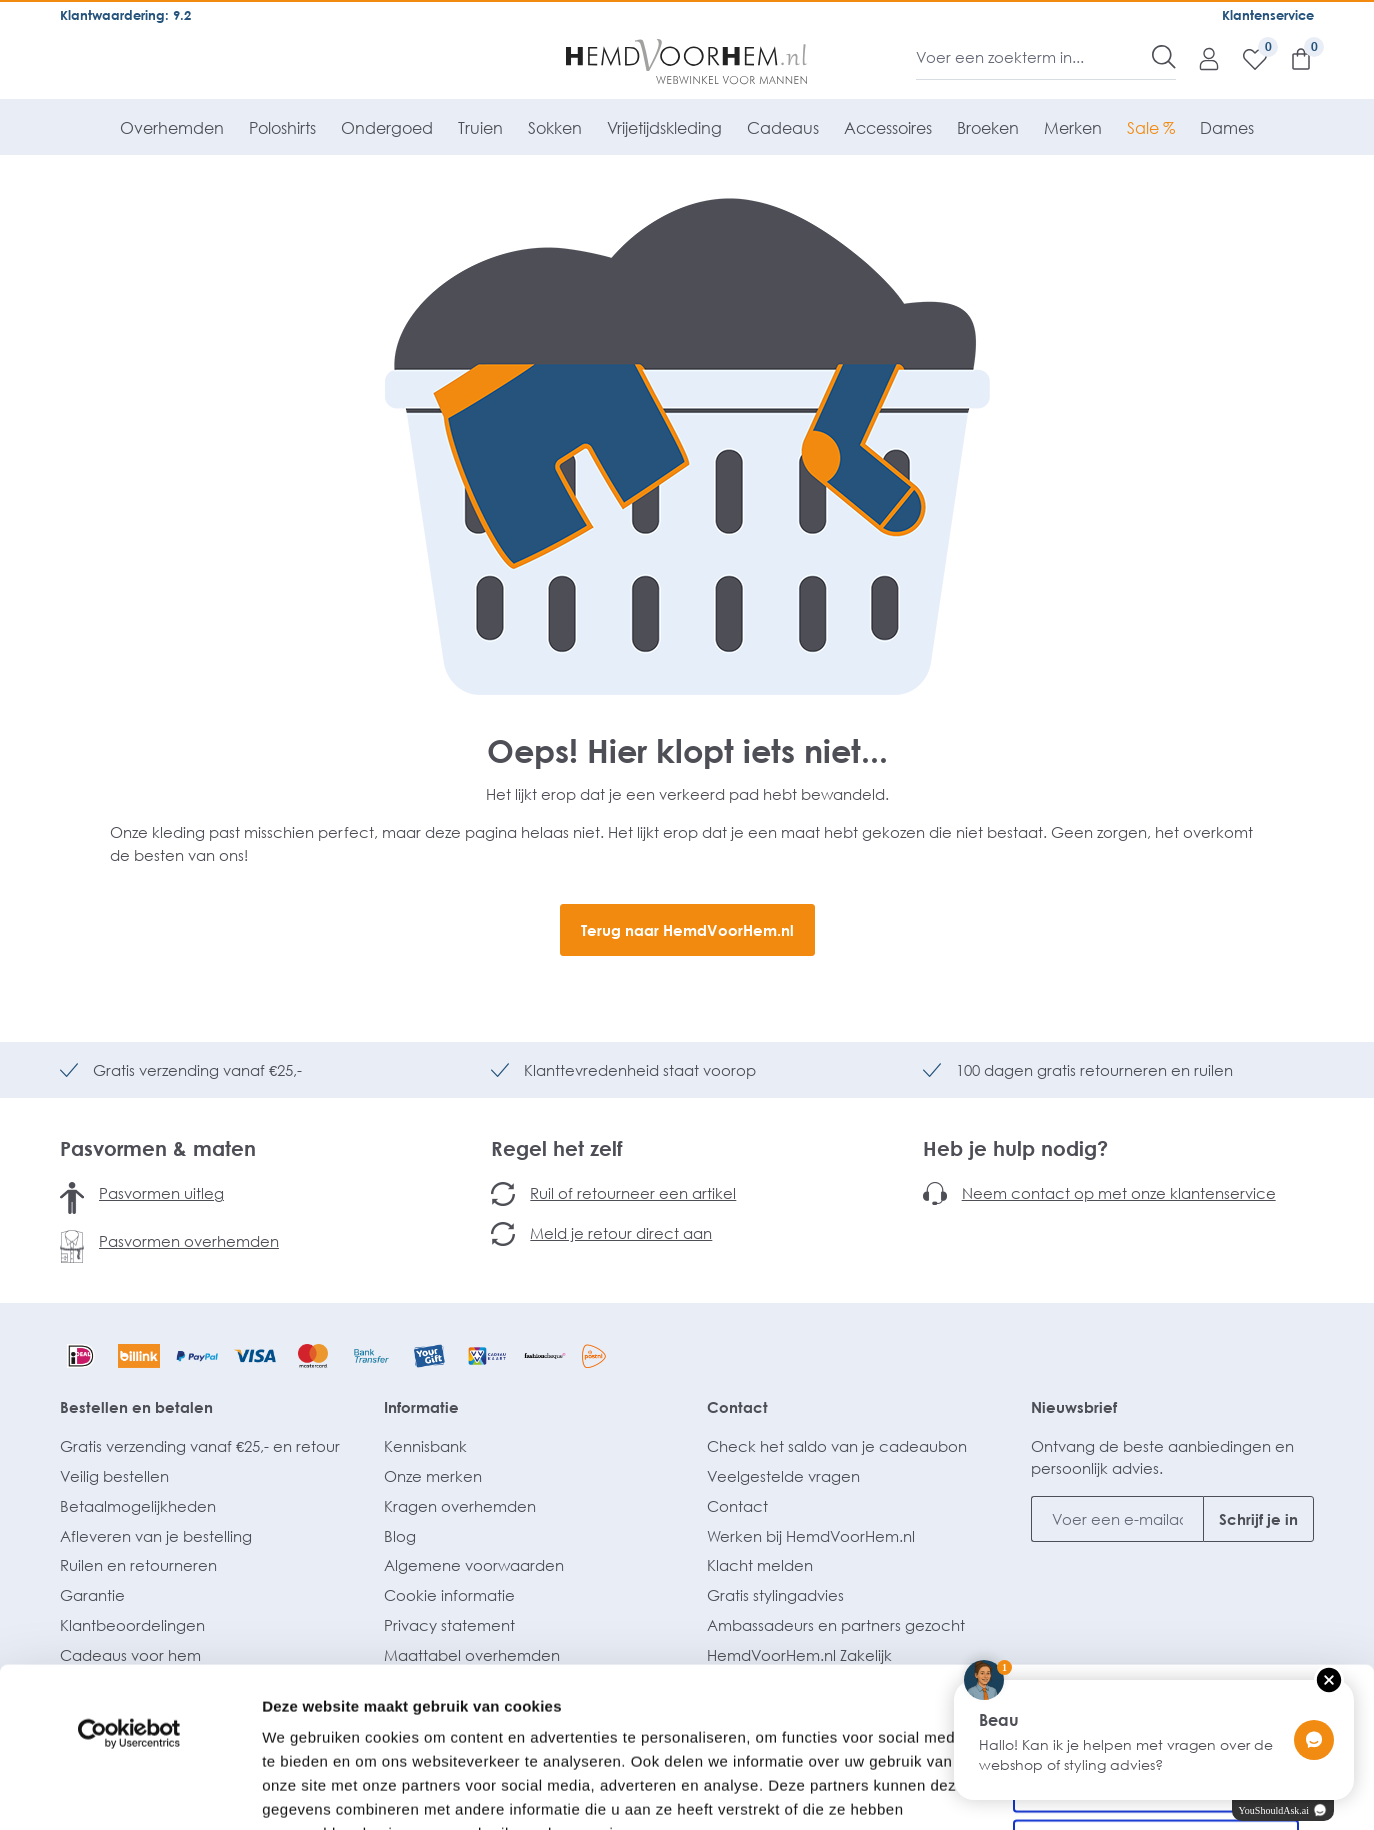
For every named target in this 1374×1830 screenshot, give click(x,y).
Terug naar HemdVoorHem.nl (687, 930)
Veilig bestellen (114, 1476)
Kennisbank (425, 1446)
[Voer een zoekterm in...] (1034, 57)
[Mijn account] (1199, 58)
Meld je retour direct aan (621, 1233)
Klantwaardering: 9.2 (125, 15)
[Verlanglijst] (1245, 58)
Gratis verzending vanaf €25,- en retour (200, 1446)
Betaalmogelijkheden (138, 1506)
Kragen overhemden (460, 1506)
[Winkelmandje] (1291, 58)
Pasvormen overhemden (189, 1241)
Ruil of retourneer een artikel (633, 1193)
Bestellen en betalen (136, 1407)
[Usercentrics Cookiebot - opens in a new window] (129, 1584)
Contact (737, 1407)
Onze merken (433, 1476)
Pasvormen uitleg (161, 1193)
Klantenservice (1268, 15)
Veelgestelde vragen (783, 1476)
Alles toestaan (1156, 1567)
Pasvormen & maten (158, 1148)
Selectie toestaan (1156, 1633)
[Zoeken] (1164, 57)
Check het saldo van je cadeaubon (837, 1446)
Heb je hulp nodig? (1015, 1148)
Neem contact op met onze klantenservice (1119, 1193)
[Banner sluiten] (1343, 1546)
